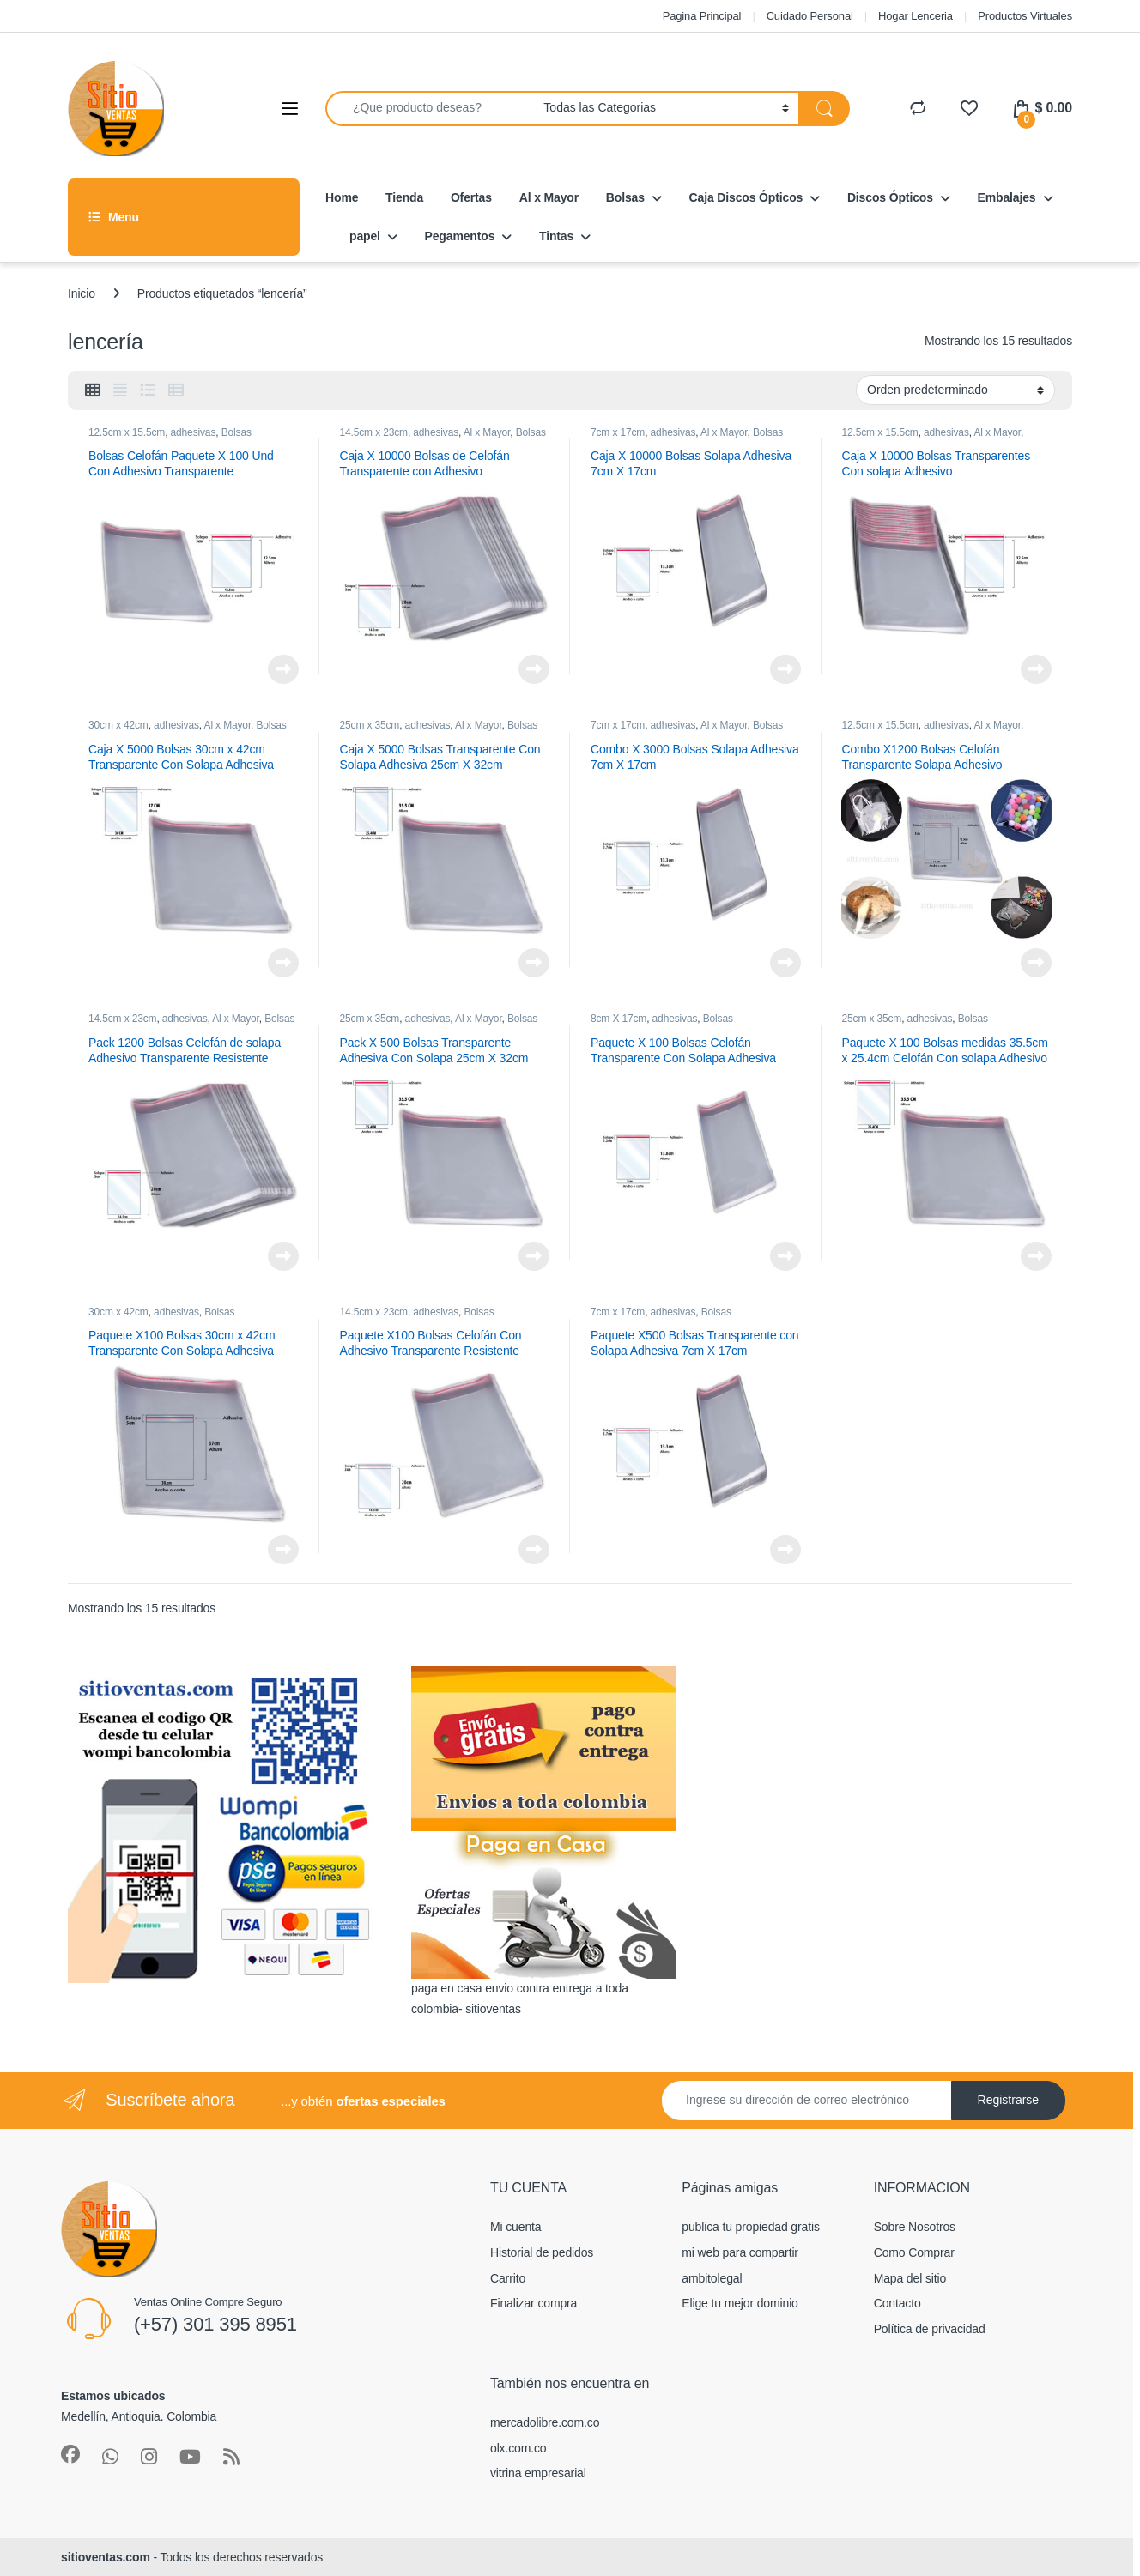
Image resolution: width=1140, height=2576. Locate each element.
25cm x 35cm (369, 725)
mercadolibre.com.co (544, 2422)
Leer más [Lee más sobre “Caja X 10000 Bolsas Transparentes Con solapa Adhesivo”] (1036, 669)
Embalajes (1006, 197)
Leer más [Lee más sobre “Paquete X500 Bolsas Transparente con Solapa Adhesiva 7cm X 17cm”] (785, 1549)
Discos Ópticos (890, 197)
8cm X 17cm (618, 1019)
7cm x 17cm (618, 432)
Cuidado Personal (810, 15)
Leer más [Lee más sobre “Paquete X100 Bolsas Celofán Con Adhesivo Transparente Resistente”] (533, 1549)
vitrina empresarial (538, 2473)
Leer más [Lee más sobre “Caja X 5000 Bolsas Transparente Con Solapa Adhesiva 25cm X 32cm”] (533, 962)
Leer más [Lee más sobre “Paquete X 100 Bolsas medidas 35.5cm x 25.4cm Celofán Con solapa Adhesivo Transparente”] (1036, 1256)
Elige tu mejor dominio (739, 2303)
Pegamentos (460, 236)
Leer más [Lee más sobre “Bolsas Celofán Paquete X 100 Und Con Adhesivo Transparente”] (283, 669)
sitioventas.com (105, 2557)
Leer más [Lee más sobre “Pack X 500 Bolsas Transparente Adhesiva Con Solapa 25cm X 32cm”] (533, 1256)
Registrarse (1009, 2100)
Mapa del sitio (910, 2278)
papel (364, 236)
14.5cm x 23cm (373, 432)
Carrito (507, 2278)
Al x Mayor (549, 197)
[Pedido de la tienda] (955, 389)
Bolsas (625, 197)
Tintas (556, 236)
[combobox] (429, 108)
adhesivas (193, 432)
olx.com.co (518, 2448)
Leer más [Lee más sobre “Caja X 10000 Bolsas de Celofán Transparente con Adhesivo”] (533, 669)
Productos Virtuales (1025, 15)
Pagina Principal (702, 15)
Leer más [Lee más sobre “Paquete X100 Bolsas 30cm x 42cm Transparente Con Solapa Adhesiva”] (283, 1549)
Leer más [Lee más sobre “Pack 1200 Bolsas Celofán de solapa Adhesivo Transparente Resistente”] (283, 1256)
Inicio (81, 293)
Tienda (404, 197)
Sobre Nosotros (914, 2227)
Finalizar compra (533, 2303)
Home (341, 197)
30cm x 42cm (118, 725)
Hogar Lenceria (915, 15)
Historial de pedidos (541, 2252)
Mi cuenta (515, 2227)
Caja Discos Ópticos (746, 197)
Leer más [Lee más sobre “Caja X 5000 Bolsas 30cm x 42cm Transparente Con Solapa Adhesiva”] (283, 962)
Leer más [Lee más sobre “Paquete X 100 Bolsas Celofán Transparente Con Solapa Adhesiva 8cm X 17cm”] (785, 1256)
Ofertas (471, 197)
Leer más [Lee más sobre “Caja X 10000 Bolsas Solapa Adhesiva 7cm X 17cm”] (785, 669)
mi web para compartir (740, 2252)
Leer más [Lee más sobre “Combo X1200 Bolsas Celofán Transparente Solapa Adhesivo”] (1036, 962)
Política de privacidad (929, 2329)
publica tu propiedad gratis (750, 2227)
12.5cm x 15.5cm (126, 432)
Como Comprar (914, 2252)
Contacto (897, 2303)
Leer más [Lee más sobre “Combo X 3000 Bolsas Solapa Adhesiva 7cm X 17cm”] (785, 962)
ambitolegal (712, 2278)
